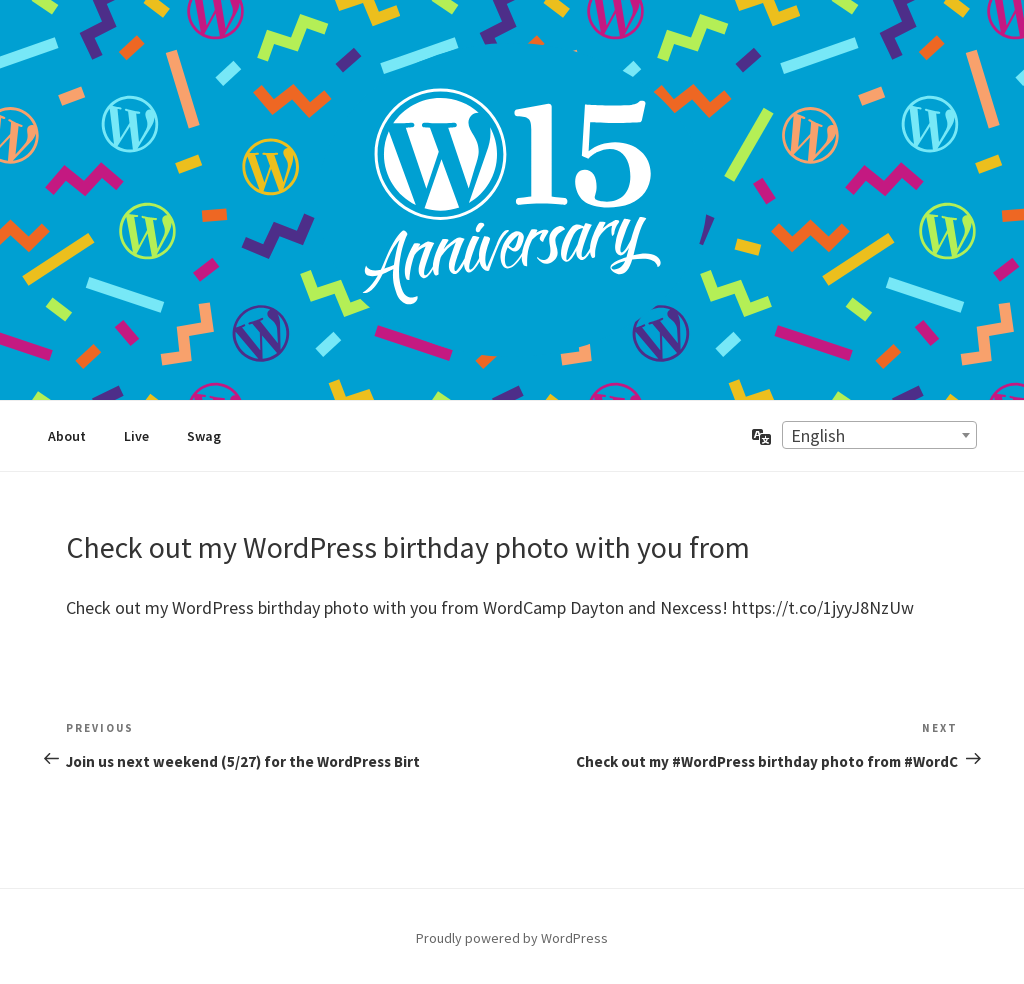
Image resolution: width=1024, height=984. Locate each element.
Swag (204, 436)
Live (136, 436)
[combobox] (879, 435)
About (67, 436)
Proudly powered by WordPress (512, 938)
